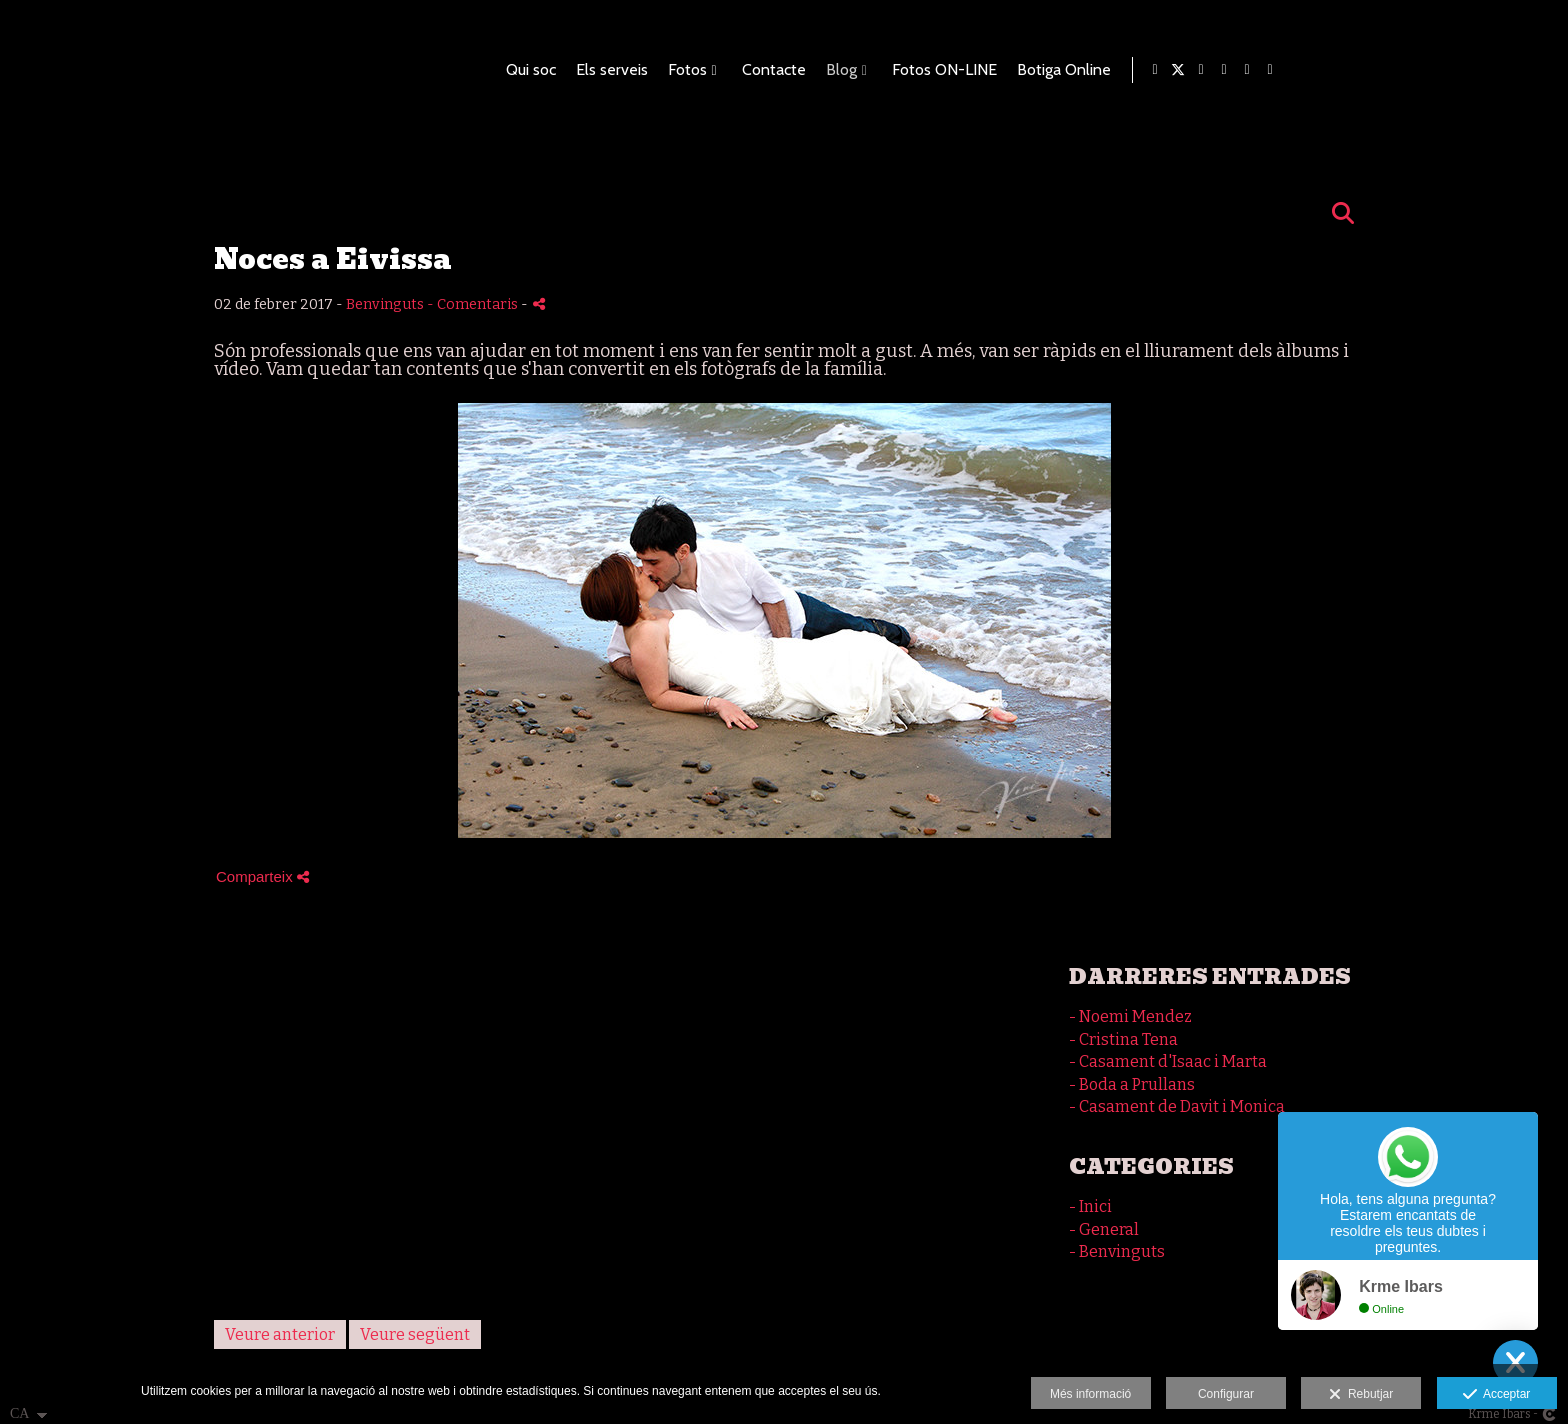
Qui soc (794, 70)
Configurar (1226, 1394)
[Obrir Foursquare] (1514, 70)
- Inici (1090, 1206)
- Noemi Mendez (1130, 1016)
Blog (1104, 70)
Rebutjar (1361, 1395)
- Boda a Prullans (1132, 1084)
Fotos (950, 70)
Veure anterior (280, 1334)
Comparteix (262, 876)
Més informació (1090, 1394)
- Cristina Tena (1123, 1039)
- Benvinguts (1117, 1251)
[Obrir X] (1445, 70)
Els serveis (875, 70)
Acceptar (1496, 1395)
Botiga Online (1327, 70)
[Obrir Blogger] (1468, 70)
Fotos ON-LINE (1207, 70)
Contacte (1037, 70)
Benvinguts (385, 304)
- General (1104, 1229)
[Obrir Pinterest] (1491, 70)
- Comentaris (474, 304)
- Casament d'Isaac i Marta (1168, 1061)
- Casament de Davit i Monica (1177, 1106)
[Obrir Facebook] (1422, 70)
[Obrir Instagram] (1537, 70)
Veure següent (415, 1334)
